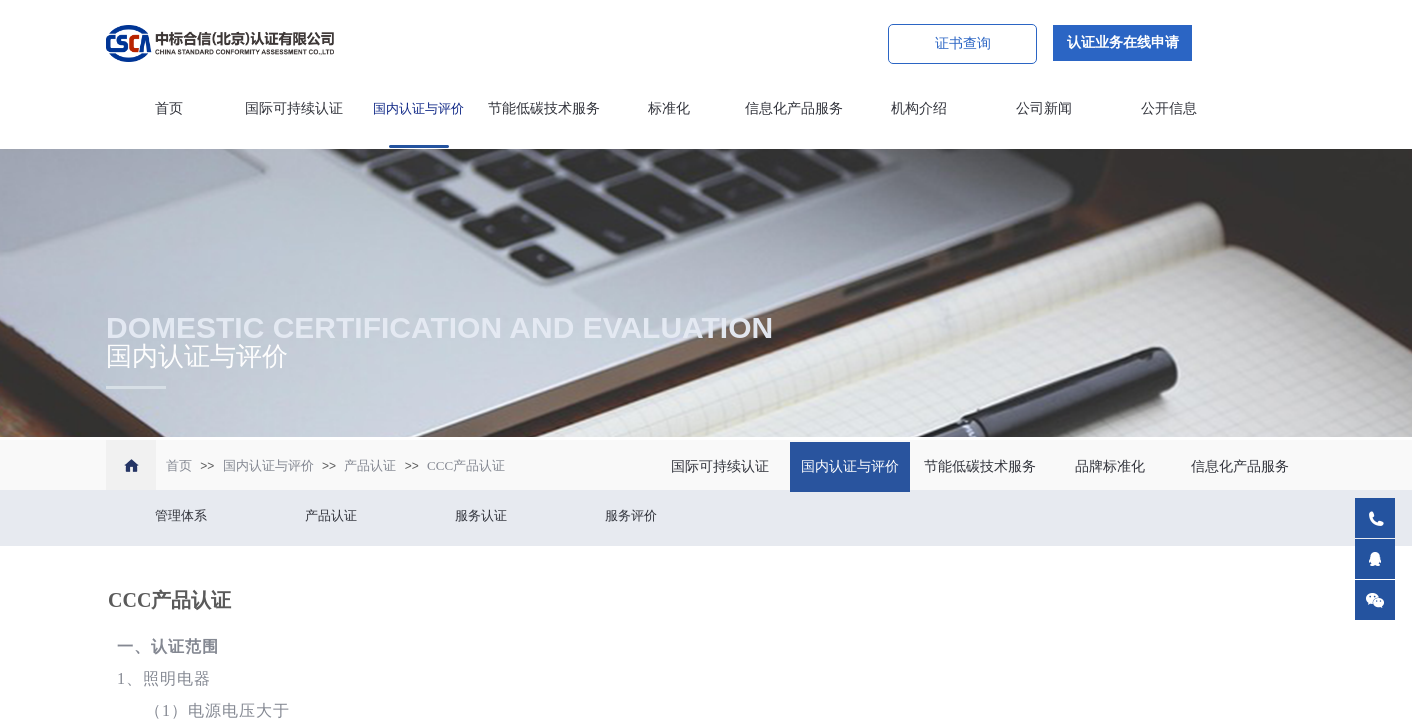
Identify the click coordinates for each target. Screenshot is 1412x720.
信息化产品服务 (794, 108)
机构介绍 (919, 108)
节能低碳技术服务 (544, 108)
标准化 (669, 108)
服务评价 (631, 515)
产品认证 (370, 465)
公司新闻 (1044, 108)
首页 (169, 108)
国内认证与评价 (418, 108)
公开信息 (1169, 108)
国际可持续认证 (294, 108)
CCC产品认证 (466, 465)
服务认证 (481, 515)
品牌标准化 (1110, 466)
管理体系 (181, 515)
